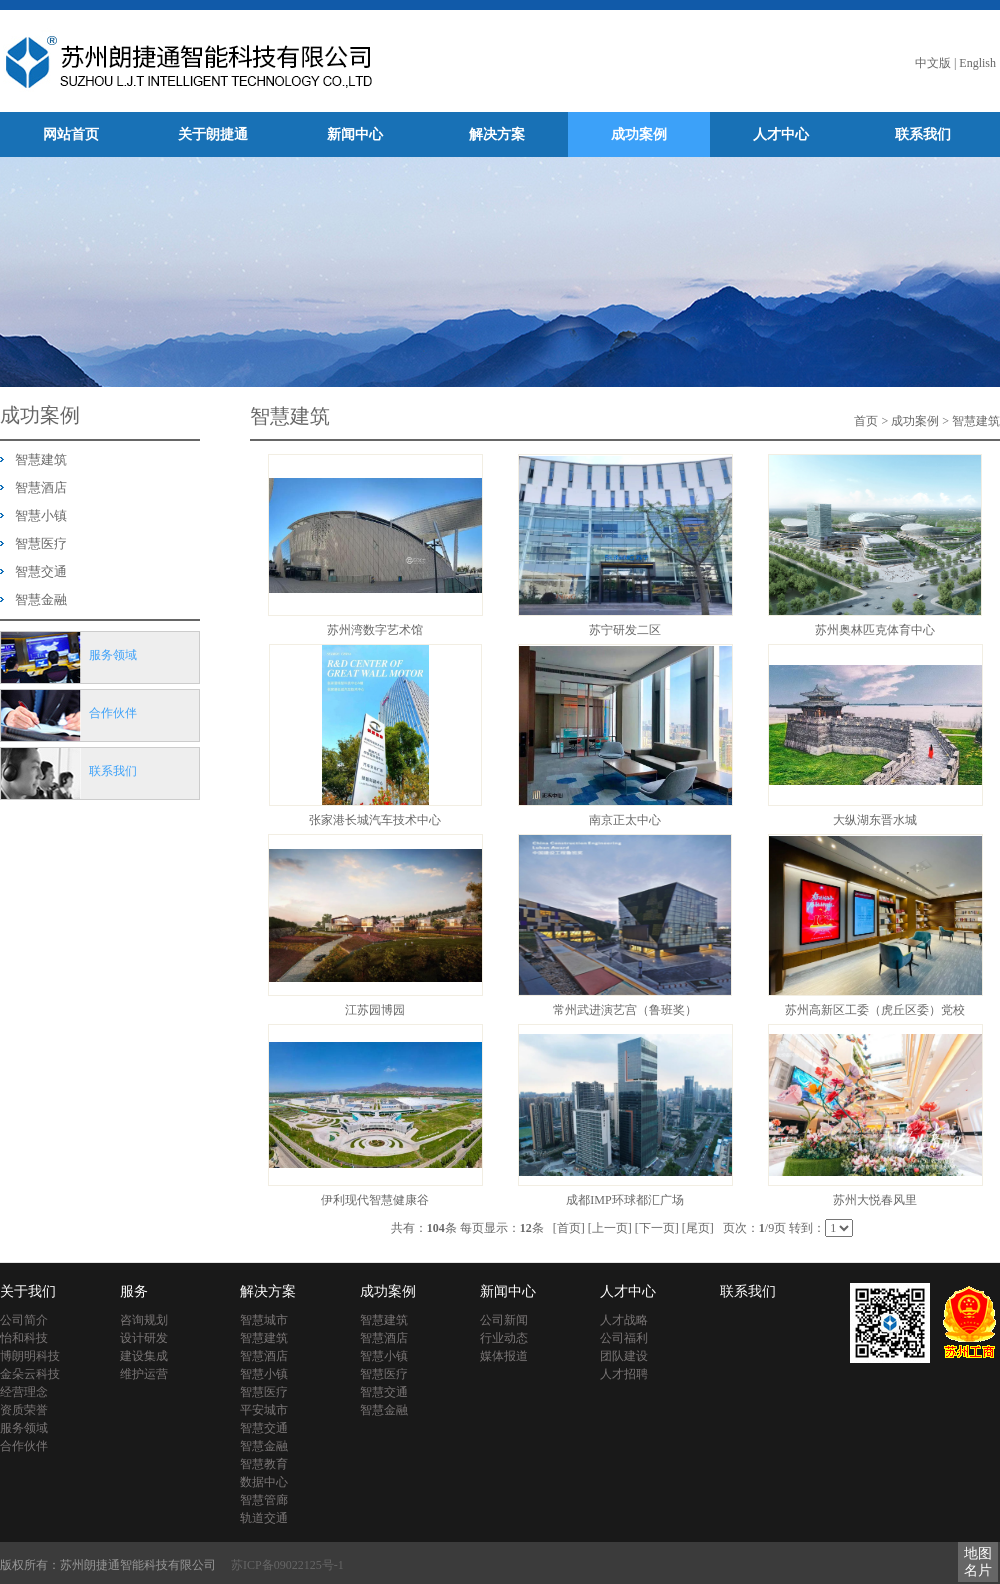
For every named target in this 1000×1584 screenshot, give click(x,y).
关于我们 (28, 1291)
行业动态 (504, 1338)
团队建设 (624, 1356)
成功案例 (639, 134)
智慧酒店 (41, 487)
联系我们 (923, 134)
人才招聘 (624, 1374)
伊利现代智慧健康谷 (375, 1200)
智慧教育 (264, 1464)
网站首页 (71, 134)
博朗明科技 (30, 1356)
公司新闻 (504, 1320)
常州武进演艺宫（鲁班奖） (625, 1010)
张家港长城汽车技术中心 (375, 820)
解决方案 (497, 134)
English (977, 63)
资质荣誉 (24, 1410)
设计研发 (144, 1338)
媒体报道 (504, 1356)
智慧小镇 (41, 515)
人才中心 (781, 134)
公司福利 (624, 1338)
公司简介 (24, 1320)
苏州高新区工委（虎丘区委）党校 (875, 1010)
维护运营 (144, 1374)
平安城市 (264, 1410)
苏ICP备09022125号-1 (287, 1565)
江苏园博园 (375, 1010)
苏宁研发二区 (625, 630)
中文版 (933, 63)
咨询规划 (144, 1320)
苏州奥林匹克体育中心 (875, 630)
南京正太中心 (625, 820)
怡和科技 (24, 1338)
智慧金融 (41, 599)
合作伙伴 (24, 1446)
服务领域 (24, 1428)
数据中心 (264, 1482)
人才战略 (624, 1320)
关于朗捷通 (213, 134)
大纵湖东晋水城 (875, 820)
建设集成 (144, 1356)
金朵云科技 (30, 1374)
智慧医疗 (41, 543)
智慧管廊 (264, 1500)
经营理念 (24, 1392)
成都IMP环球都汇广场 (624, 1200)
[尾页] (698, 1228)
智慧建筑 (41, 459)
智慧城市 (264, 1320)
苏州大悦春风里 (875, 1200)
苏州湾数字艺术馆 (375, 630)
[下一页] (657, 1228)
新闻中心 (355, 134)
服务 (134, 1291)
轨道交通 (264, 1518)
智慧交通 (41, 571)
